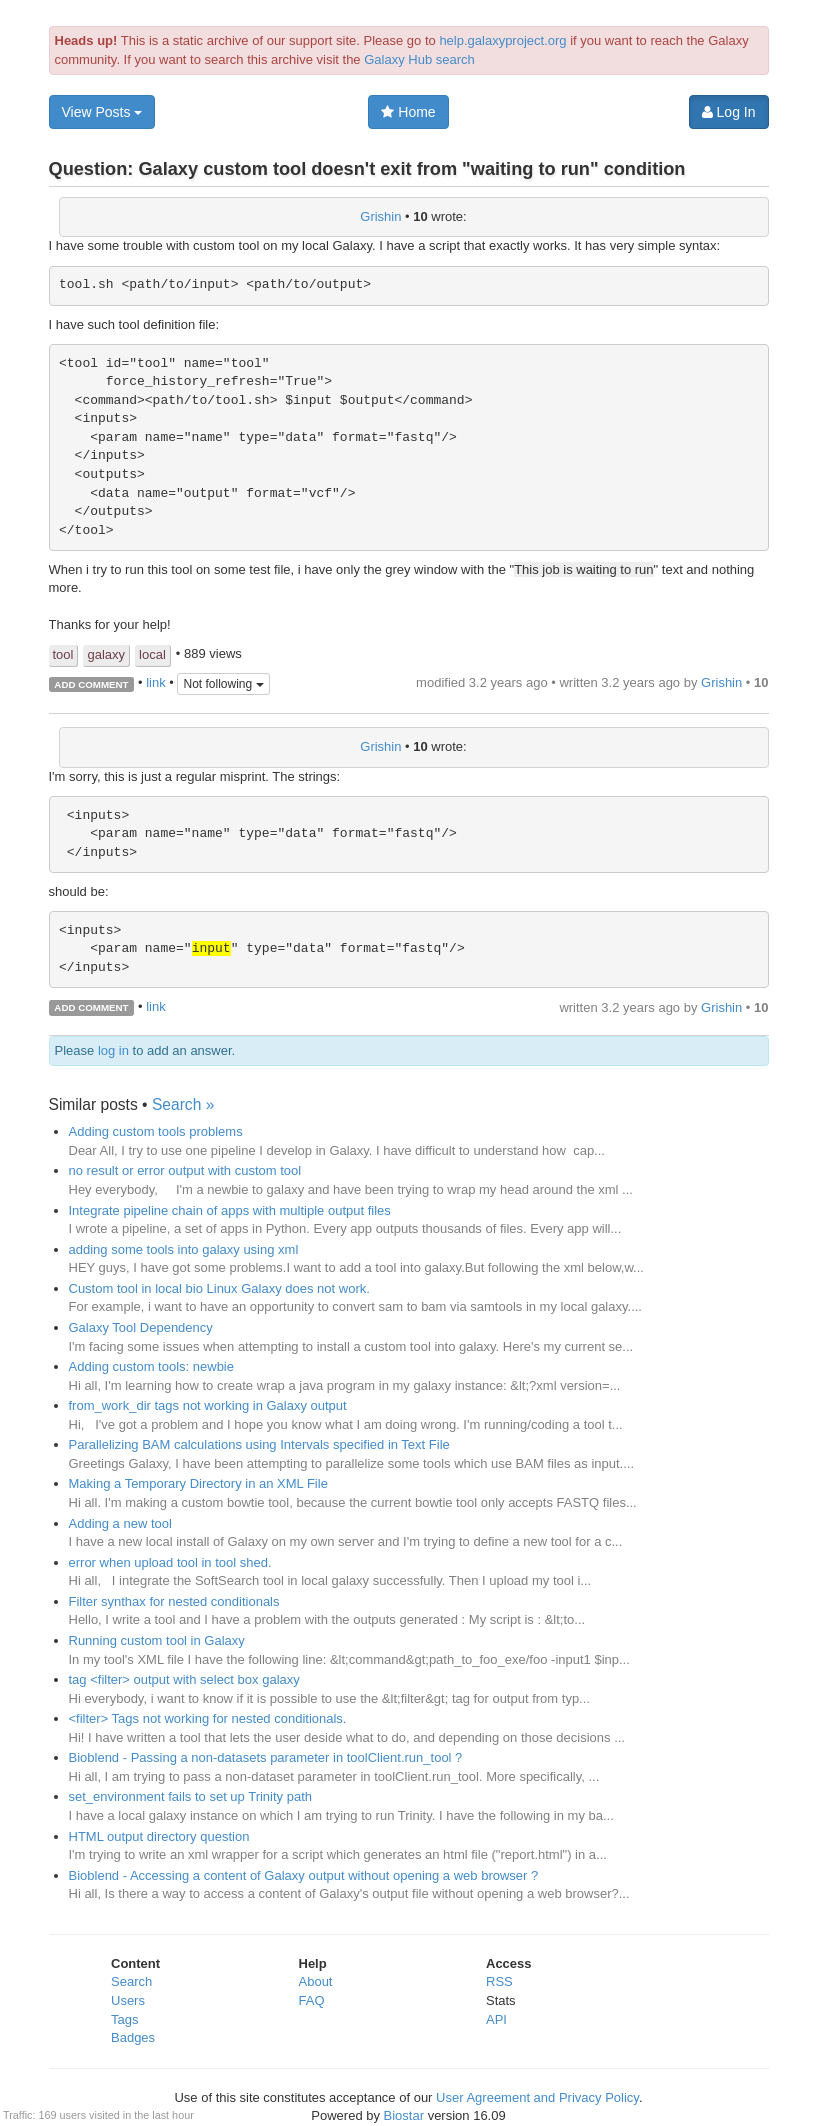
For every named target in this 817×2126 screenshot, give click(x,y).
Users (128, 2000)
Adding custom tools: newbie (151, 1366)
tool (63, 654)
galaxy (106, 654)
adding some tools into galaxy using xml (184, 1249)
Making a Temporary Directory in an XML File (198, 1483)
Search (131, 1981)
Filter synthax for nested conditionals (174, 1601)
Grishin (380, 216)
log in (113, 1050)
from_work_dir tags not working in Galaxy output (208, 1405)
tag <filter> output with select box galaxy (184, 1679)
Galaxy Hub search (419, 59)
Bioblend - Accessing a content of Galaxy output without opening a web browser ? (304, 1875)
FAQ (312, 2000)
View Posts (102, 112)
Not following (223, 684)
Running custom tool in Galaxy (157, 1640)
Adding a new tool (120, 1523)
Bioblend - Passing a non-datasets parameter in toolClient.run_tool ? (266, 1757)
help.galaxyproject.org (502, 40)
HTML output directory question (159, 1836)
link (156, 682)
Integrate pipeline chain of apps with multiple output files (230, 1210)
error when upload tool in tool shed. (170, 1562)
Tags (124, 2019)
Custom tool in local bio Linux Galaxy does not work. (219, 1288)
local (152, 654)
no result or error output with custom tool (185, 1170)
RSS (499, 1981)
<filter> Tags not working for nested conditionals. (208, 1718)
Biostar (404, 2115)
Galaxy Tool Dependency (141, 1327)
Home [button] (408, 112)
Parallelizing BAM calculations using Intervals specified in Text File (259, 1444)
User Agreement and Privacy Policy (537, 2097)
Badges (133, 2037)
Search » (183, 1104)
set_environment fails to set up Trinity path (191, 1796)
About (316, 1981)
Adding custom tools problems (156, 1131)
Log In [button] (729, 112)
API (496, 2019)
